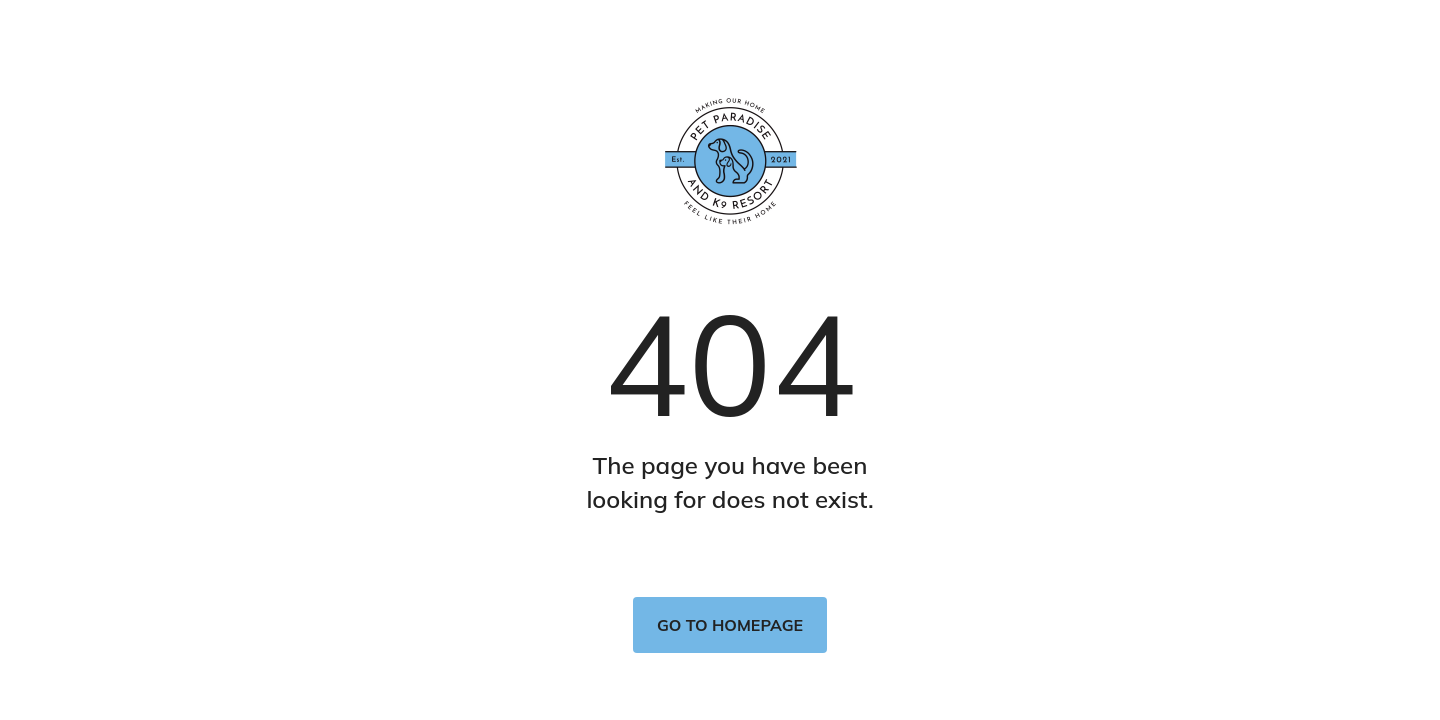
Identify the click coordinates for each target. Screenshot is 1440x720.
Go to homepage (730, 625)
